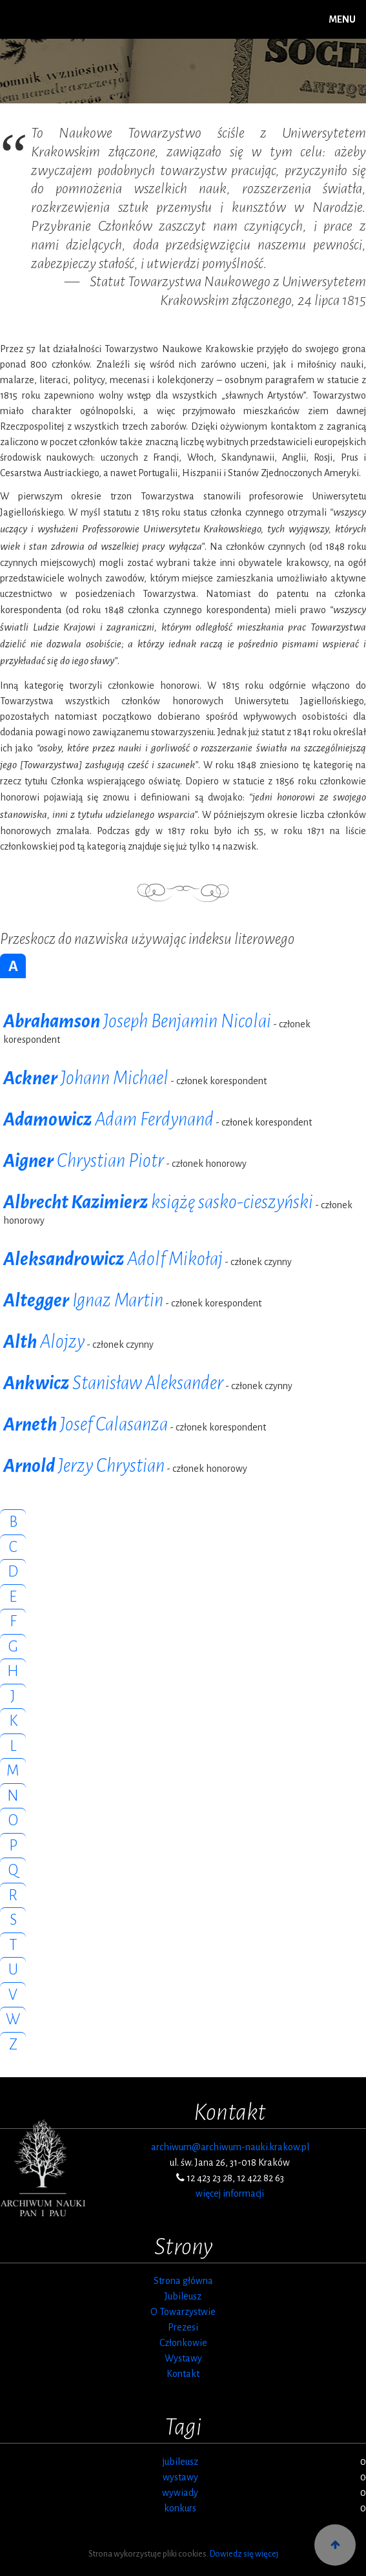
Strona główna (183, 2281)
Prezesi (183, 2327)
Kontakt (183, 2374)
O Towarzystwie (183, 2312)
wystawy (180, 2477)
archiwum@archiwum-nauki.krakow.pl (230, 2147)
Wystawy (183, 2358)
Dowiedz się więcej (244, 2554)
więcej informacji (230, 2193)
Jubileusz (183, 2296)
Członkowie (183, 2343)
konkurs (180, 2508)
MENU (342, 19)
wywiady (180, 2492)
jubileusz (180, 2461)
